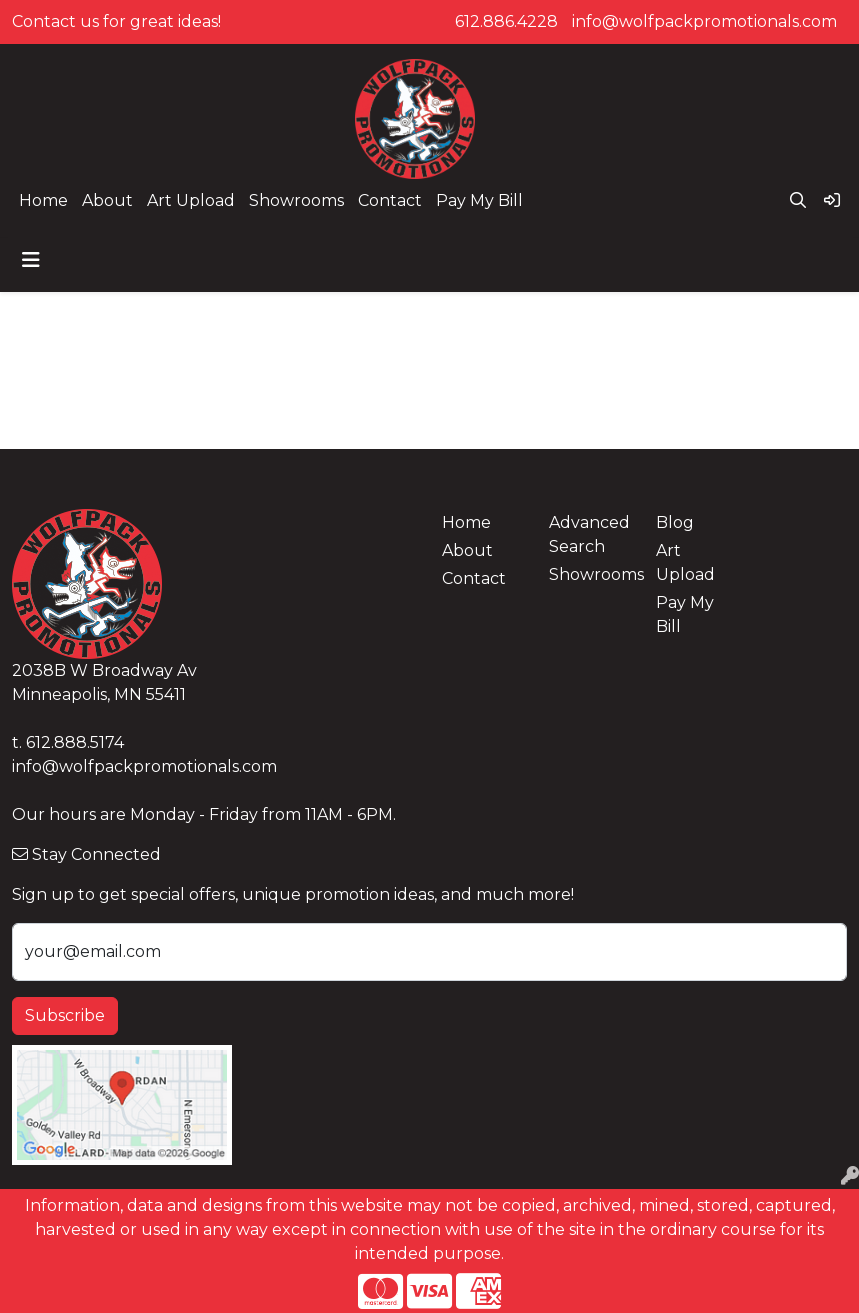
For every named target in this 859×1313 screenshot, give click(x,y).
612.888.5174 (75, 742)
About (107, 200)
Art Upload (191, 200)
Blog (675, 522)
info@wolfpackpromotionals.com (704, 21)
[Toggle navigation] (31, 260)
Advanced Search (589, 534)
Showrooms (296, 200)
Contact (390, 200)
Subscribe (65, 1015)
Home (43, 200)
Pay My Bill (479, 200)
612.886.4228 (506, 21)
